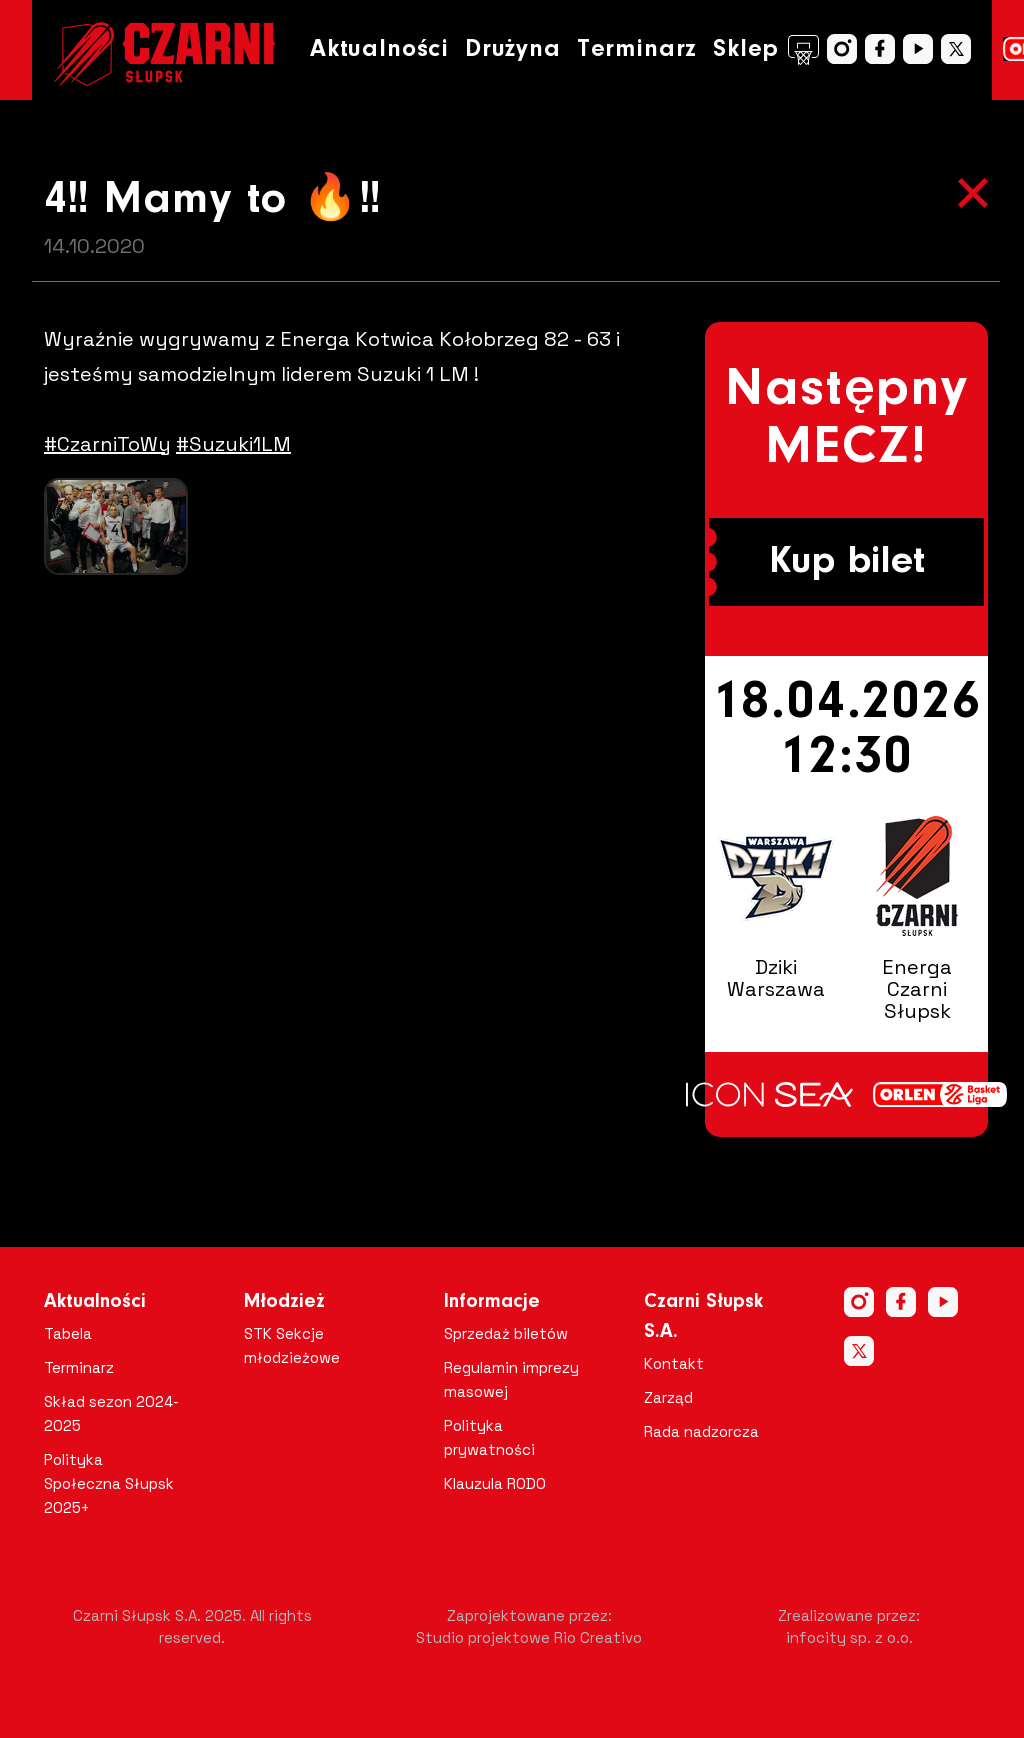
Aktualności (379, 49)
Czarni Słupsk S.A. (703, 1317)
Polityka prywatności (489, 1437)
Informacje (492, 1302)
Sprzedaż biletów (506, 1333)
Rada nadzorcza (701, 1431)
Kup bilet (847, 562)
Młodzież (284, 1302)
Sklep (766, 50)
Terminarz (637, 49)
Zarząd (668, 1397)
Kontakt (674, 1363)
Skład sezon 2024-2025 (111, 1413)
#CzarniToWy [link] (107, 444)
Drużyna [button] (513, 49)
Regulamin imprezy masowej (511, 1379)
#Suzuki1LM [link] (233, 444)
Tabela (68, 1333)
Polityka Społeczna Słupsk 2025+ (109, 1483)
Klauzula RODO (495, 1483)
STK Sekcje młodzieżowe (292, 1345)
